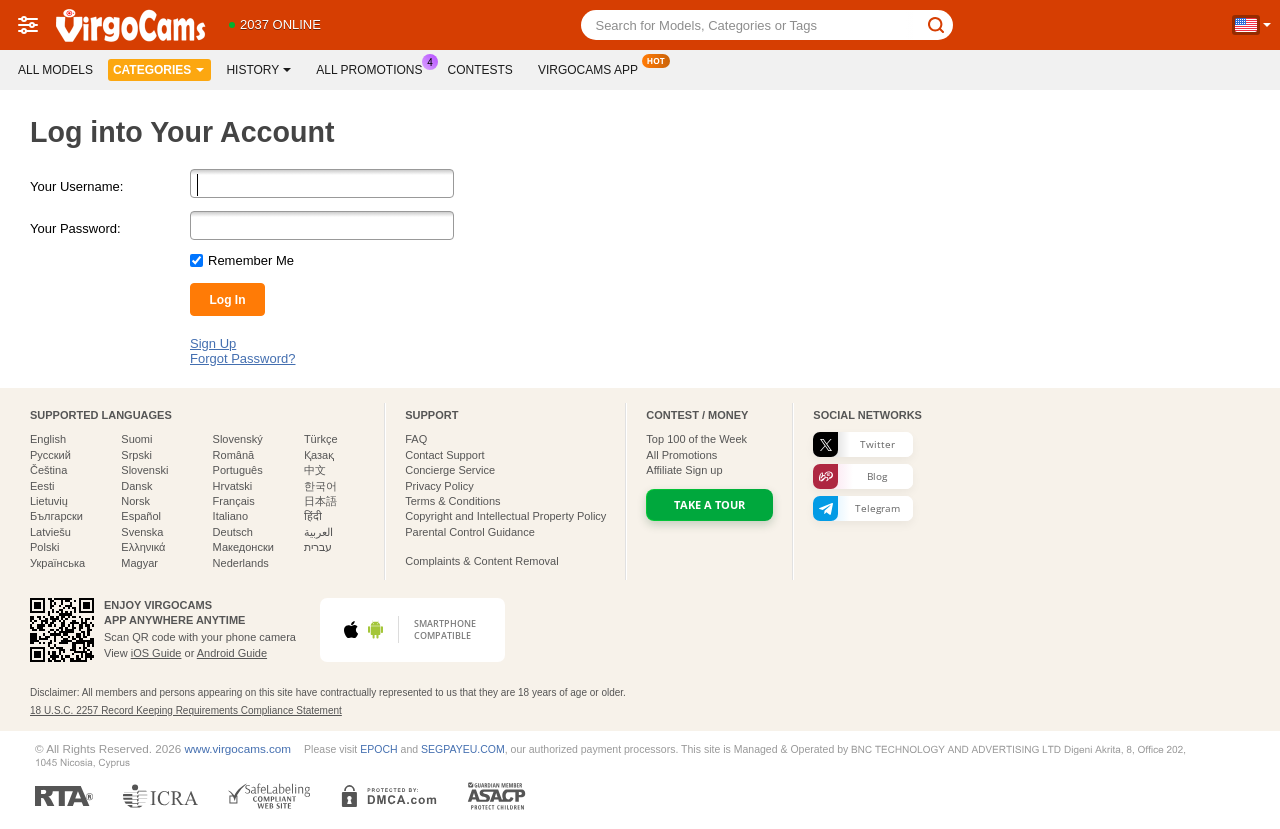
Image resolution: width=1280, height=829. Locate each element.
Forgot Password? (243, 358)
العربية (318, 532)
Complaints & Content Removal (481, 561)
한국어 (320, 486)
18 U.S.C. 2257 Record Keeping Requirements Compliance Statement (186, 710)
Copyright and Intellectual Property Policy (505, 516)
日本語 (320, 501)
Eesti (42, 486)
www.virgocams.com (238, 748)
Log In (228, 300)
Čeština (48, 470)
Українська (57, 563)
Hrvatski (233, 486)
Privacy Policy (439, 486)
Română (234, 455)
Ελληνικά (143, 547)
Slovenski (144, 470)
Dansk (136, 486)
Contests (480, 70)
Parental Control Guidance (470, 532)
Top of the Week (696, 439)
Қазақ (319, 455)
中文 (315, 470)
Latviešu (50, 532)
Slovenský (238, 439)
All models (55, 70)
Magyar (139, 563)
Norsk (135, 501)
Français (234, 501)
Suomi (136, 439)
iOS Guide (156, 653)
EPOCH (378, 749)
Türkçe (321, 439)
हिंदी (313, 516)
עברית (318, 547)
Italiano (230, 516)
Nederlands (241, 563)
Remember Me (251, 260)
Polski (44, 547)
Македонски (243, 547)
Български (56, 516)
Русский (50, 455)
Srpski (136, 455)
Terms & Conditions (452, 501)
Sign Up (213, 343)
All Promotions (374, 68)
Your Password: (75, 228)
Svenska (142, 532)
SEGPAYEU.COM (463, 749)
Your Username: (76, 186)
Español (141, 516)
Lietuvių (49, 501)
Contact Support (445, 455)
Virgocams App (593, 68)
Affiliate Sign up (684, 470)
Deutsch (233, 532)
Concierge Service (450, 470)
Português (238, 470)
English (48, 439)
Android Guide (232, 653)
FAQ (416, 439)
